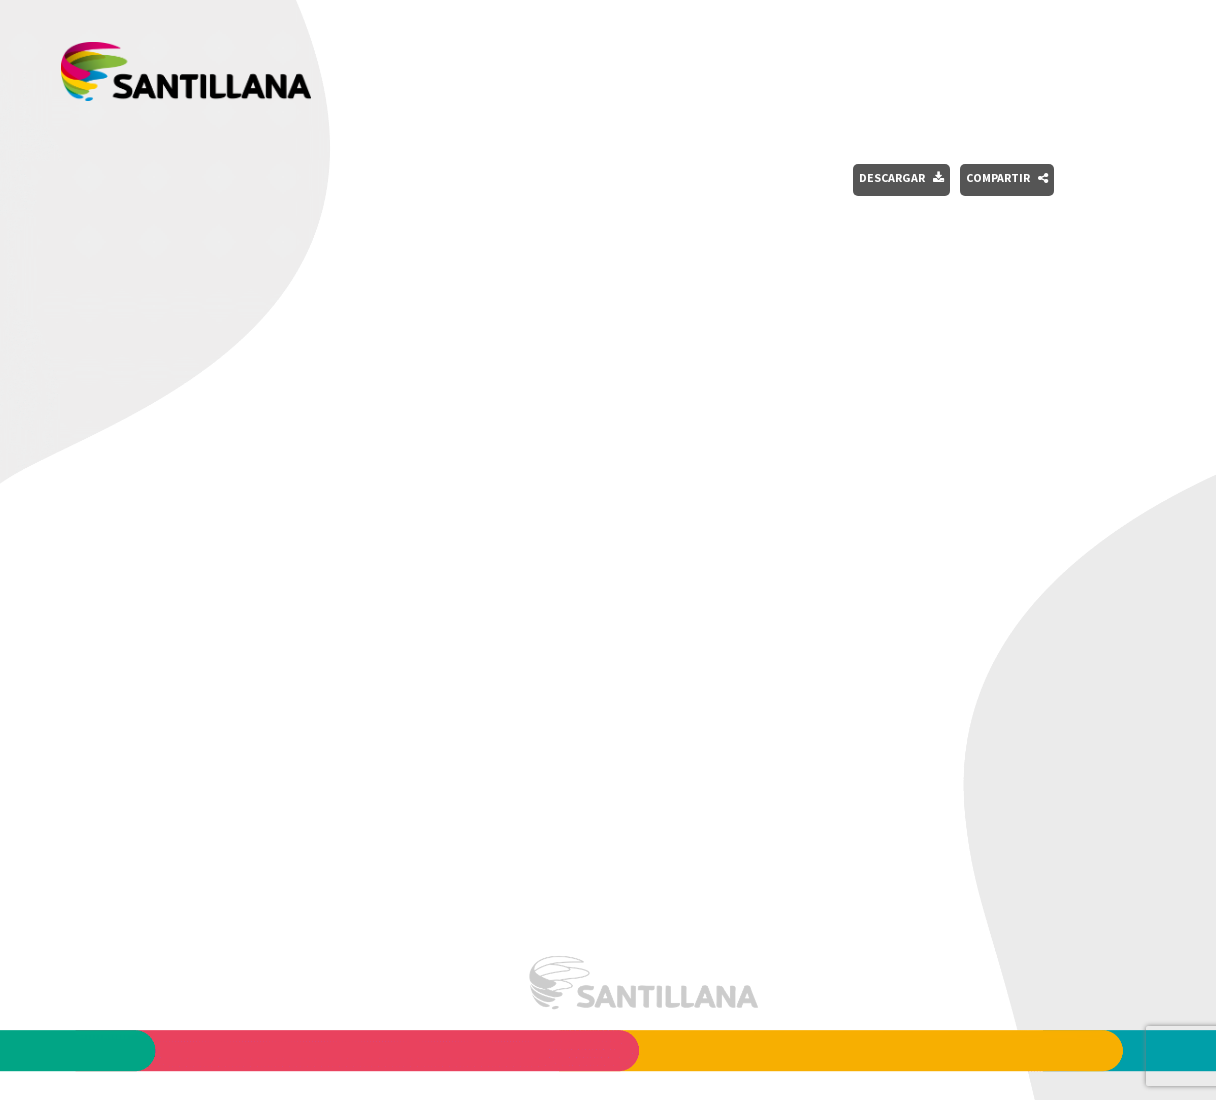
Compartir (1007, 177)
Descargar (901, 177)
